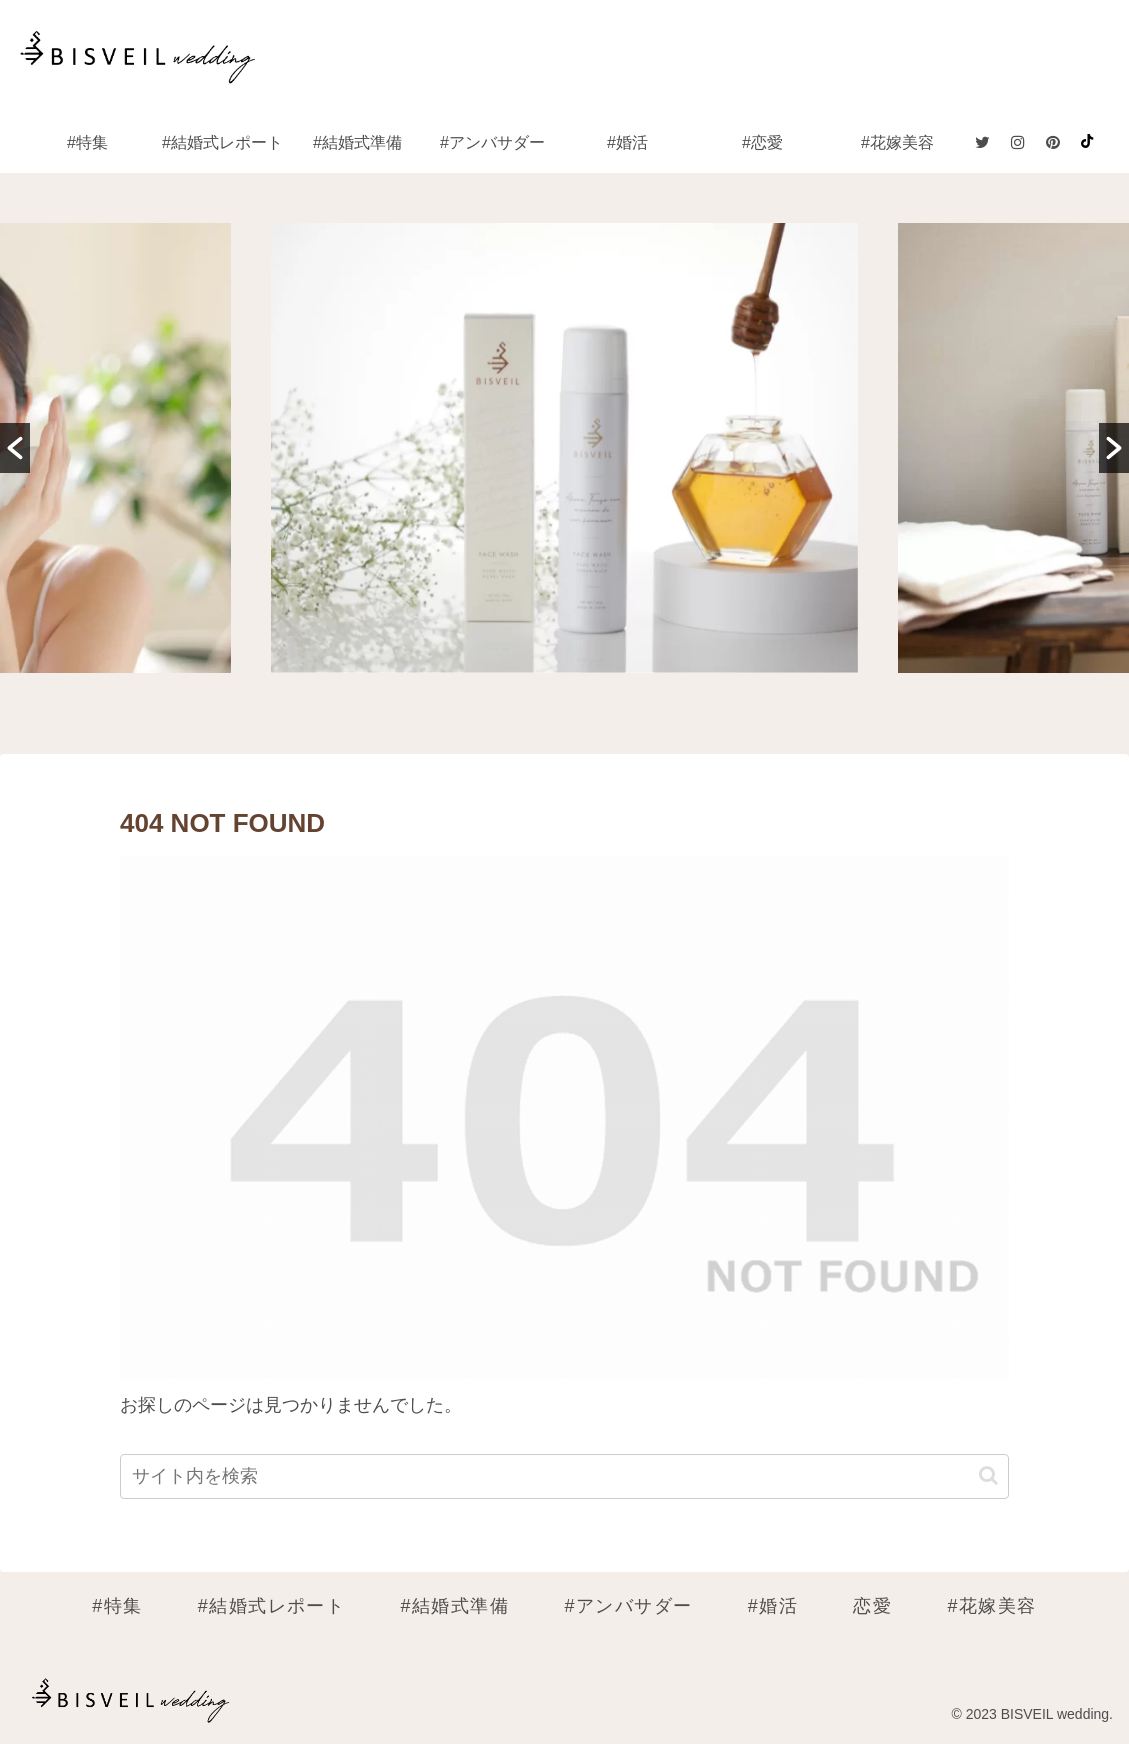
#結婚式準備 (455, 1606)
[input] (564, 1476)
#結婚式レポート (272, 1606)
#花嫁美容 (992, 1606)
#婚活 (773, 1606)
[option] (565, 448)
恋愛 (872, 1606)
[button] (15, 448)
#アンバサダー (628, 1606)
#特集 (117, 1606)
